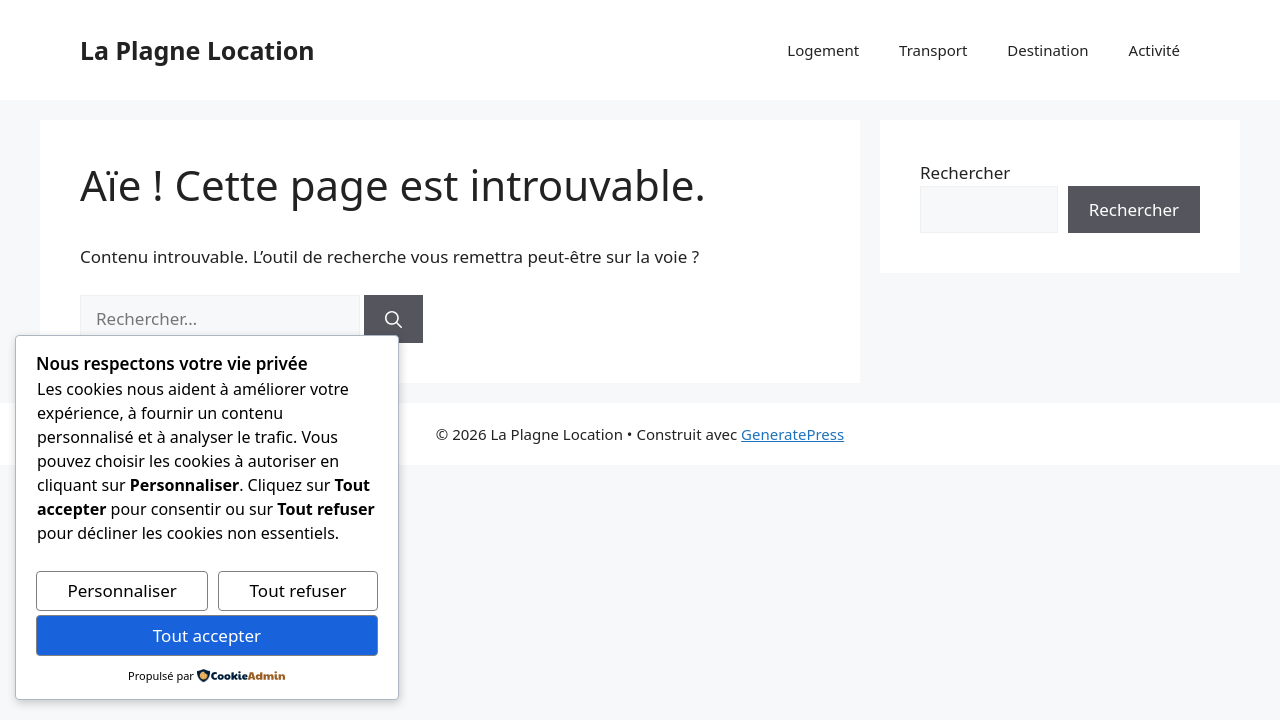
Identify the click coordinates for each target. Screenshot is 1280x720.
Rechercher (965, 172)
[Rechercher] (393, 319)
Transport (933, 50)
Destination (1047, 50)
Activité (1154, 50)
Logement (823, 50)
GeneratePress (792, 434)
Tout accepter (207, 635)
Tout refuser (298, 590)
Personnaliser (121, 590)
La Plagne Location (197, 50)
